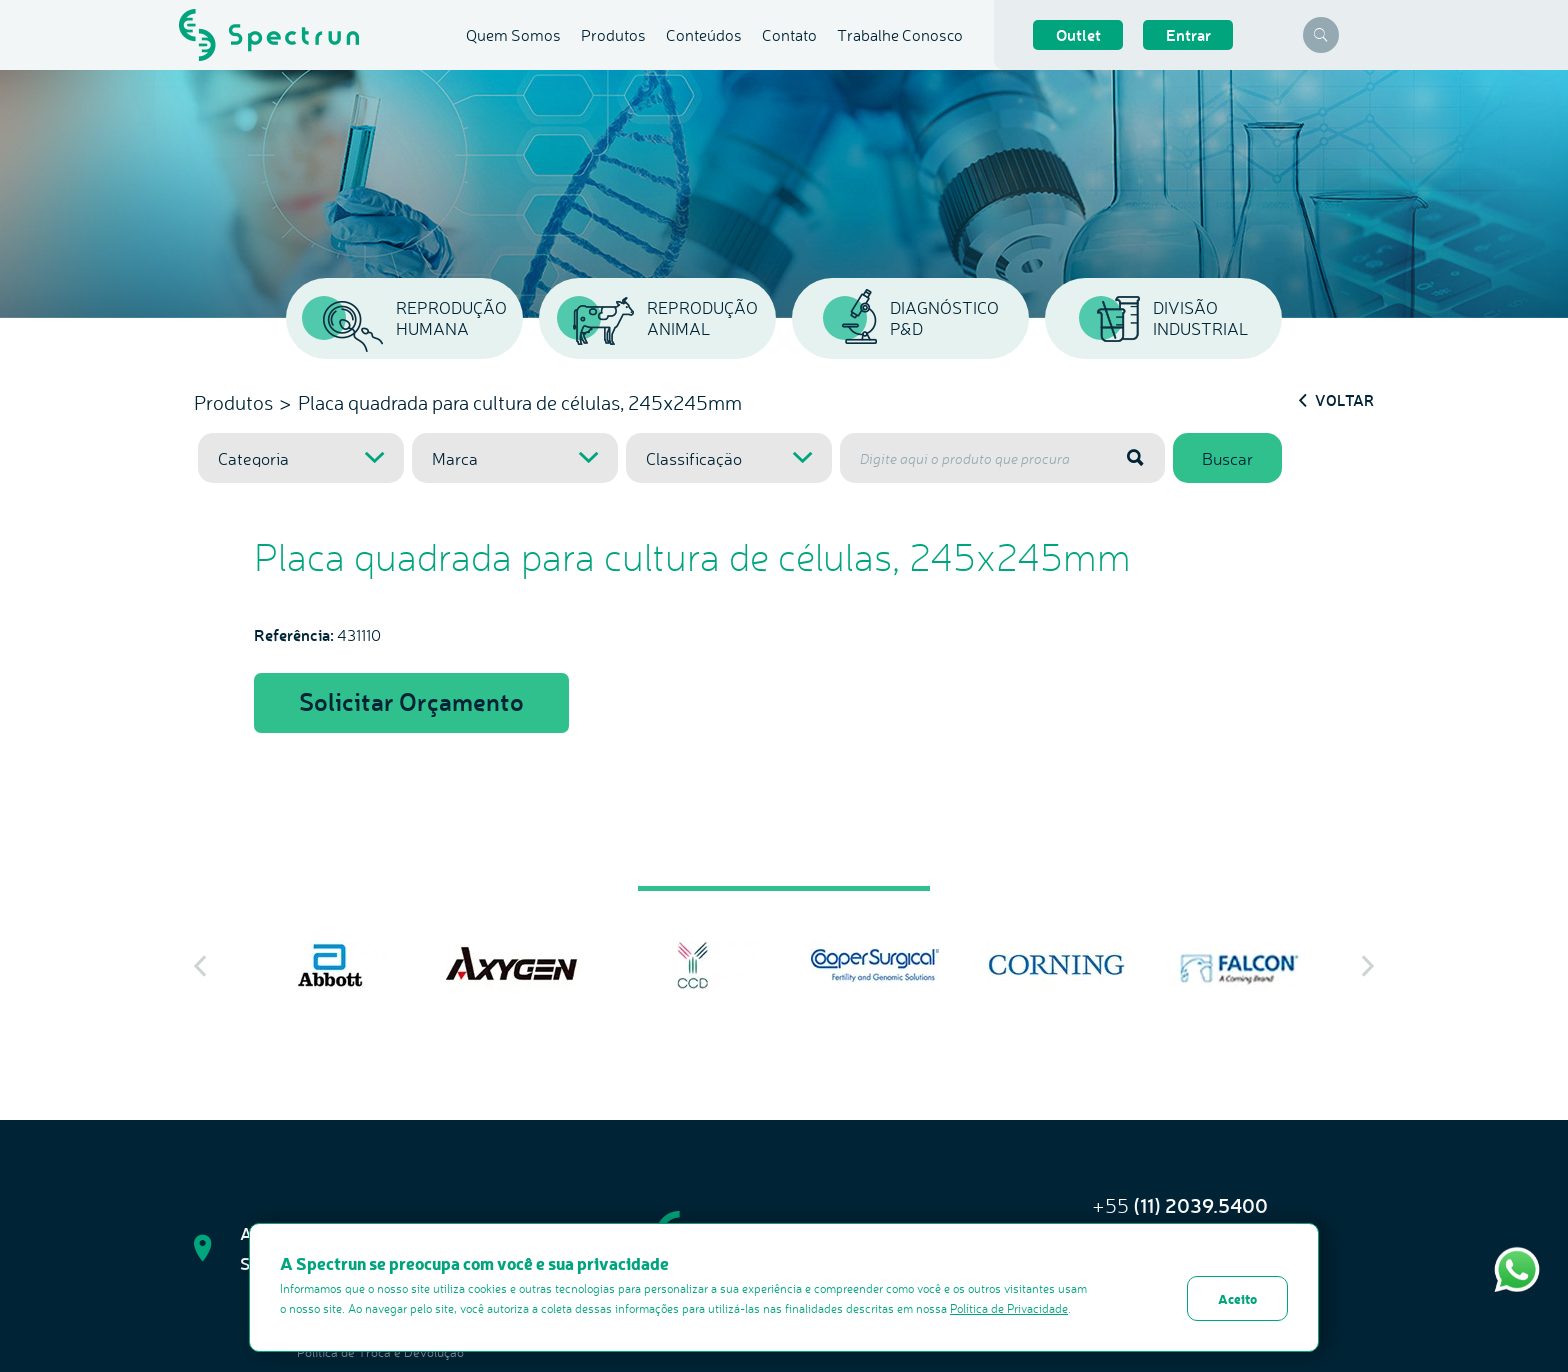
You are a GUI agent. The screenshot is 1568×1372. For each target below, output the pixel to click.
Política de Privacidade (1009, 1308)
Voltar (1336, 400)
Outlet (1078, 34)
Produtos (613, 35)
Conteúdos (704, 35)
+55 (1180, 1205)
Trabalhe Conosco (900, 35)
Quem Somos (513, 35)
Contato (789, 35)
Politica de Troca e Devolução (380, 1352)
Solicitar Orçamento (411, 701)
